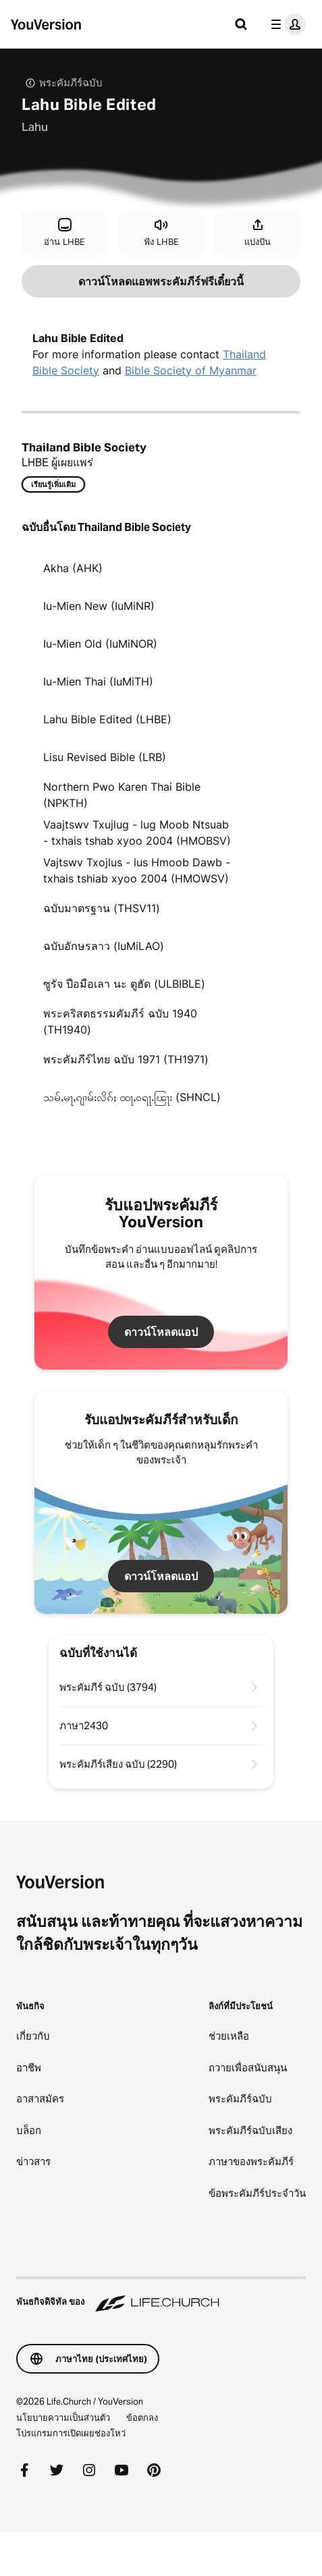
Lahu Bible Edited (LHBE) (107, 719)
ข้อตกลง (142, 2417)
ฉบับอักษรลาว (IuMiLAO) (103, 946)
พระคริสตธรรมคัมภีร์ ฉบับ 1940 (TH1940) (120, 1021)
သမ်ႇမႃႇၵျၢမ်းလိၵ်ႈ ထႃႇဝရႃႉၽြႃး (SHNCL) (132, 1097)
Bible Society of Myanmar (191, 370)
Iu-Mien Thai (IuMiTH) (98, 681)
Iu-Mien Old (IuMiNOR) (100, 643)
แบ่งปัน (257, 232)
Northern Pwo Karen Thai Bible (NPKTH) (121, 795)
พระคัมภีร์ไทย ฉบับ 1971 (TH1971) (126, 1059)
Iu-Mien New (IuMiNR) (99, 606)
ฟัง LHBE (161, 232)
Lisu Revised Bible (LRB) (104, 757)
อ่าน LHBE (64, 232)
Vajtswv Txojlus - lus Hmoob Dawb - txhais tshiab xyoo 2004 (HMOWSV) (136, 870)
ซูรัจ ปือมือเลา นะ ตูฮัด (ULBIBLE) (124, 983)
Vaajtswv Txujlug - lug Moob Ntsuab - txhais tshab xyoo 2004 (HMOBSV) (137, 832)
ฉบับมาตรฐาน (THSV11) (101, 908)
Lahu (35, 126)
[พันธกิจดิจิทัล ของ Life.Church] (161, 2295)
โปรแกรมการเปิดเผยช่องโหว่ (71, 2433)
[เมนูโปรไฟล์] (285, 24)
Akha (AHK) (73, 568)
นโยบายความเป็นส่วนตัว (63, 2417)
